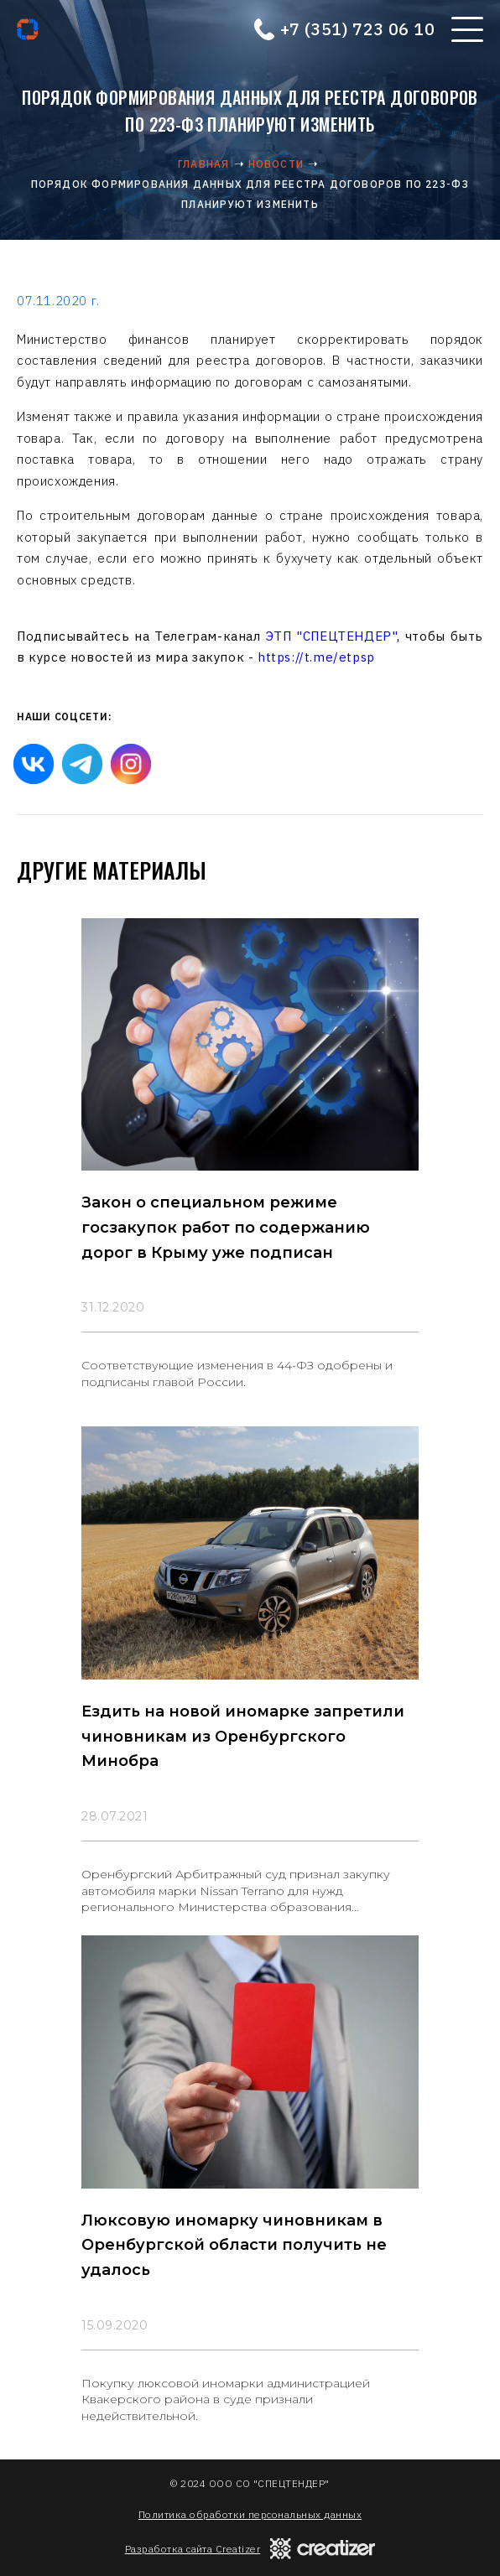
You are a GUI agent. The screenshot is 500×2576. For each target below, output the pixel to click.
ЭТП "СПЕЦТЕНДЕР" (332, 636)
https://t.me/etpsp (316, 657)
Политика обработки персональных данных (250, 2514)
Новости (276, 164)
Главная (203, 164)
